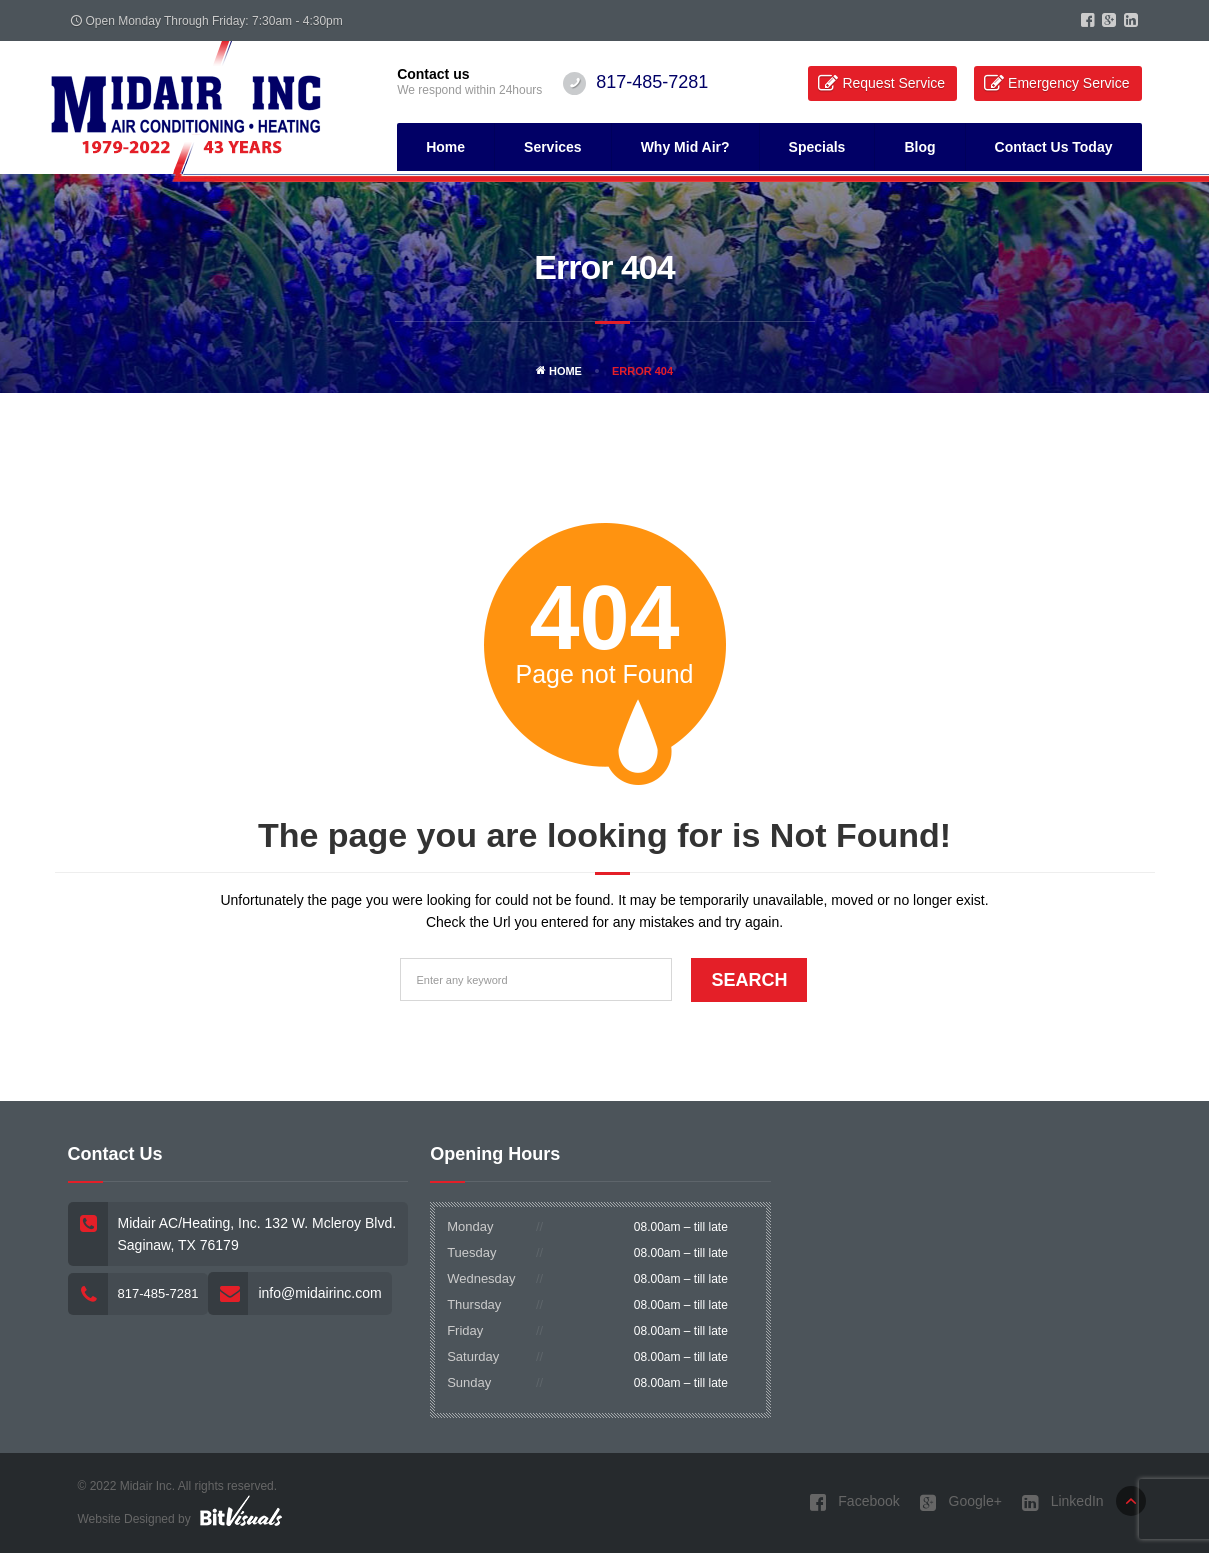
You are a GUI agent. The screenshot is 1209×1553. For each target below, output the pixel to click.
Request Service (893, 83)
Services (553, 147)
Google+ (961, 1502)
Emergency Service (1068, 83)
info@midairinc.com (319, 1293)
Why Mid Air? (685, 147)
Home (445, 147)
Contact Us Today (1054, 147)
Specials (817, 147)
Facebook (854, 1502)
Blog (919, 147)
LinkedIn (1063, 1502)
